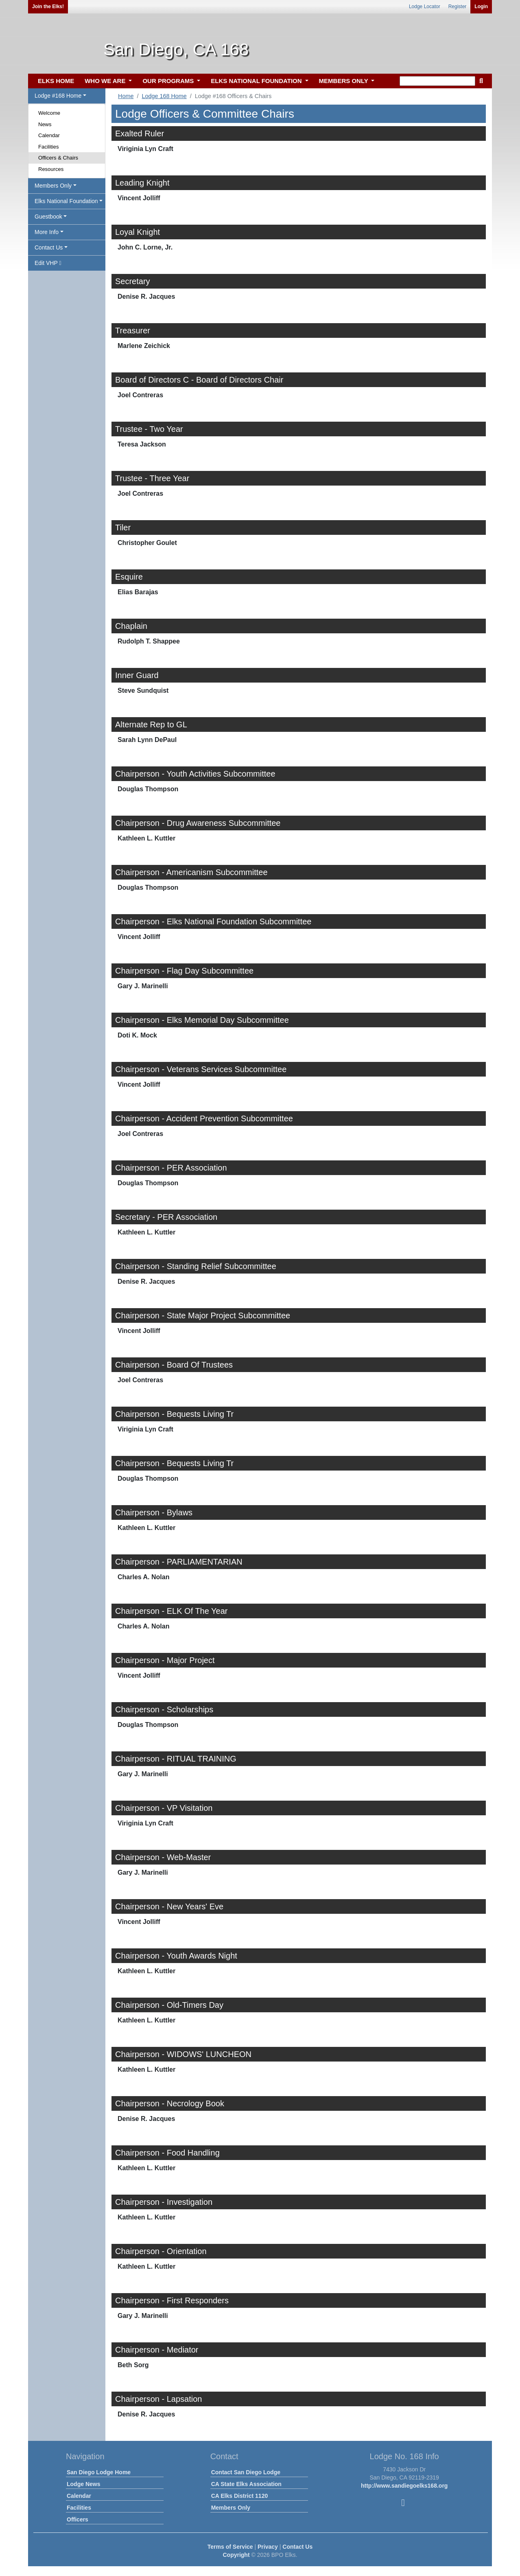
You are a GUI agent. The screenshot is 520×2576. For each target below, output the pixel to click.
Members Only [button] (53, 185)
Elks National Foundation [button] (66, 201)
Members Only (230, 2507)
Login (481, 6)
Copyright (236, 2555)
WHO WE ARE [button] (106, 80)
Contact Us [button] (49, 247)
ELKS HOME (56, 80)
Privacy (268, 2546)
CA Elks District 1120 (239, 2496)
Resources (50, 169)
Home (125, 96)
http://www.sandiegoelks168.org (404, 2485)
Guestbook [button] (48, 216)
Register (457, 6)
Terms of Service (230, 2546)
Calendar (49, 135)
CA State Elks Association (246, 2484)
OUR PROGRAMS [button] (168, 80)
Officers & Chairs (58, 158)
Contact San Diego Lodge (245, 2472)
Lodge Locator (424, 6)
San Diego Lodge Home (99, 2472)
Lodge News (83, 2484)
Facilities (48, 147)
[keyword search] (437, 81)
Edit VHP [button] (48, 263)
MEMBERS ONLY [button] (344, 80)
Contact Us (297, 2546)
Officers (77, 2519)
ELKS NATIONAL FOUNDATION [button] (257, 80)
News (45, 124)
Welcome (49, 113)
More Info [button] (47, 232)
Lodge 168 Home (164, 96)
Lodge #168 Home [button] (58, 95)
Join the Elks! (48, 6)
